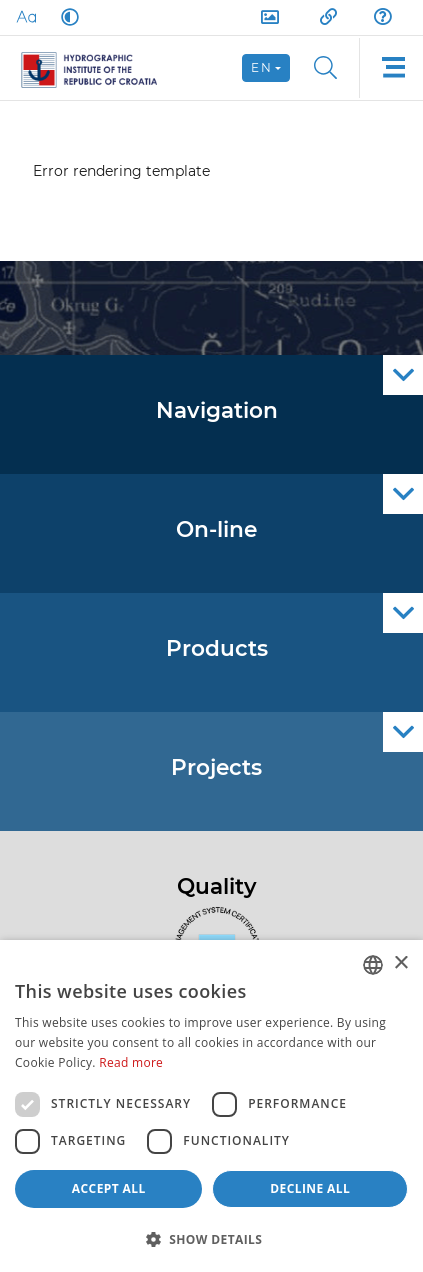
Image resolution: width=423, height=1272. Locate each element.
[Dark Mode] (66, 17)
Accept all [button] (109, 1188)
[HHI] (97, 68)
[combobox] (373, 965)
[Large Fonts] (26, 17)
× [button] (400, 963)
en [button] (261, 67)
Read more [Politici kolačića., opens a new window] (131, 1062)
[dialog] (211, 1106)
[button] (211, 1239)
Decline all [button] (310, 1188)
